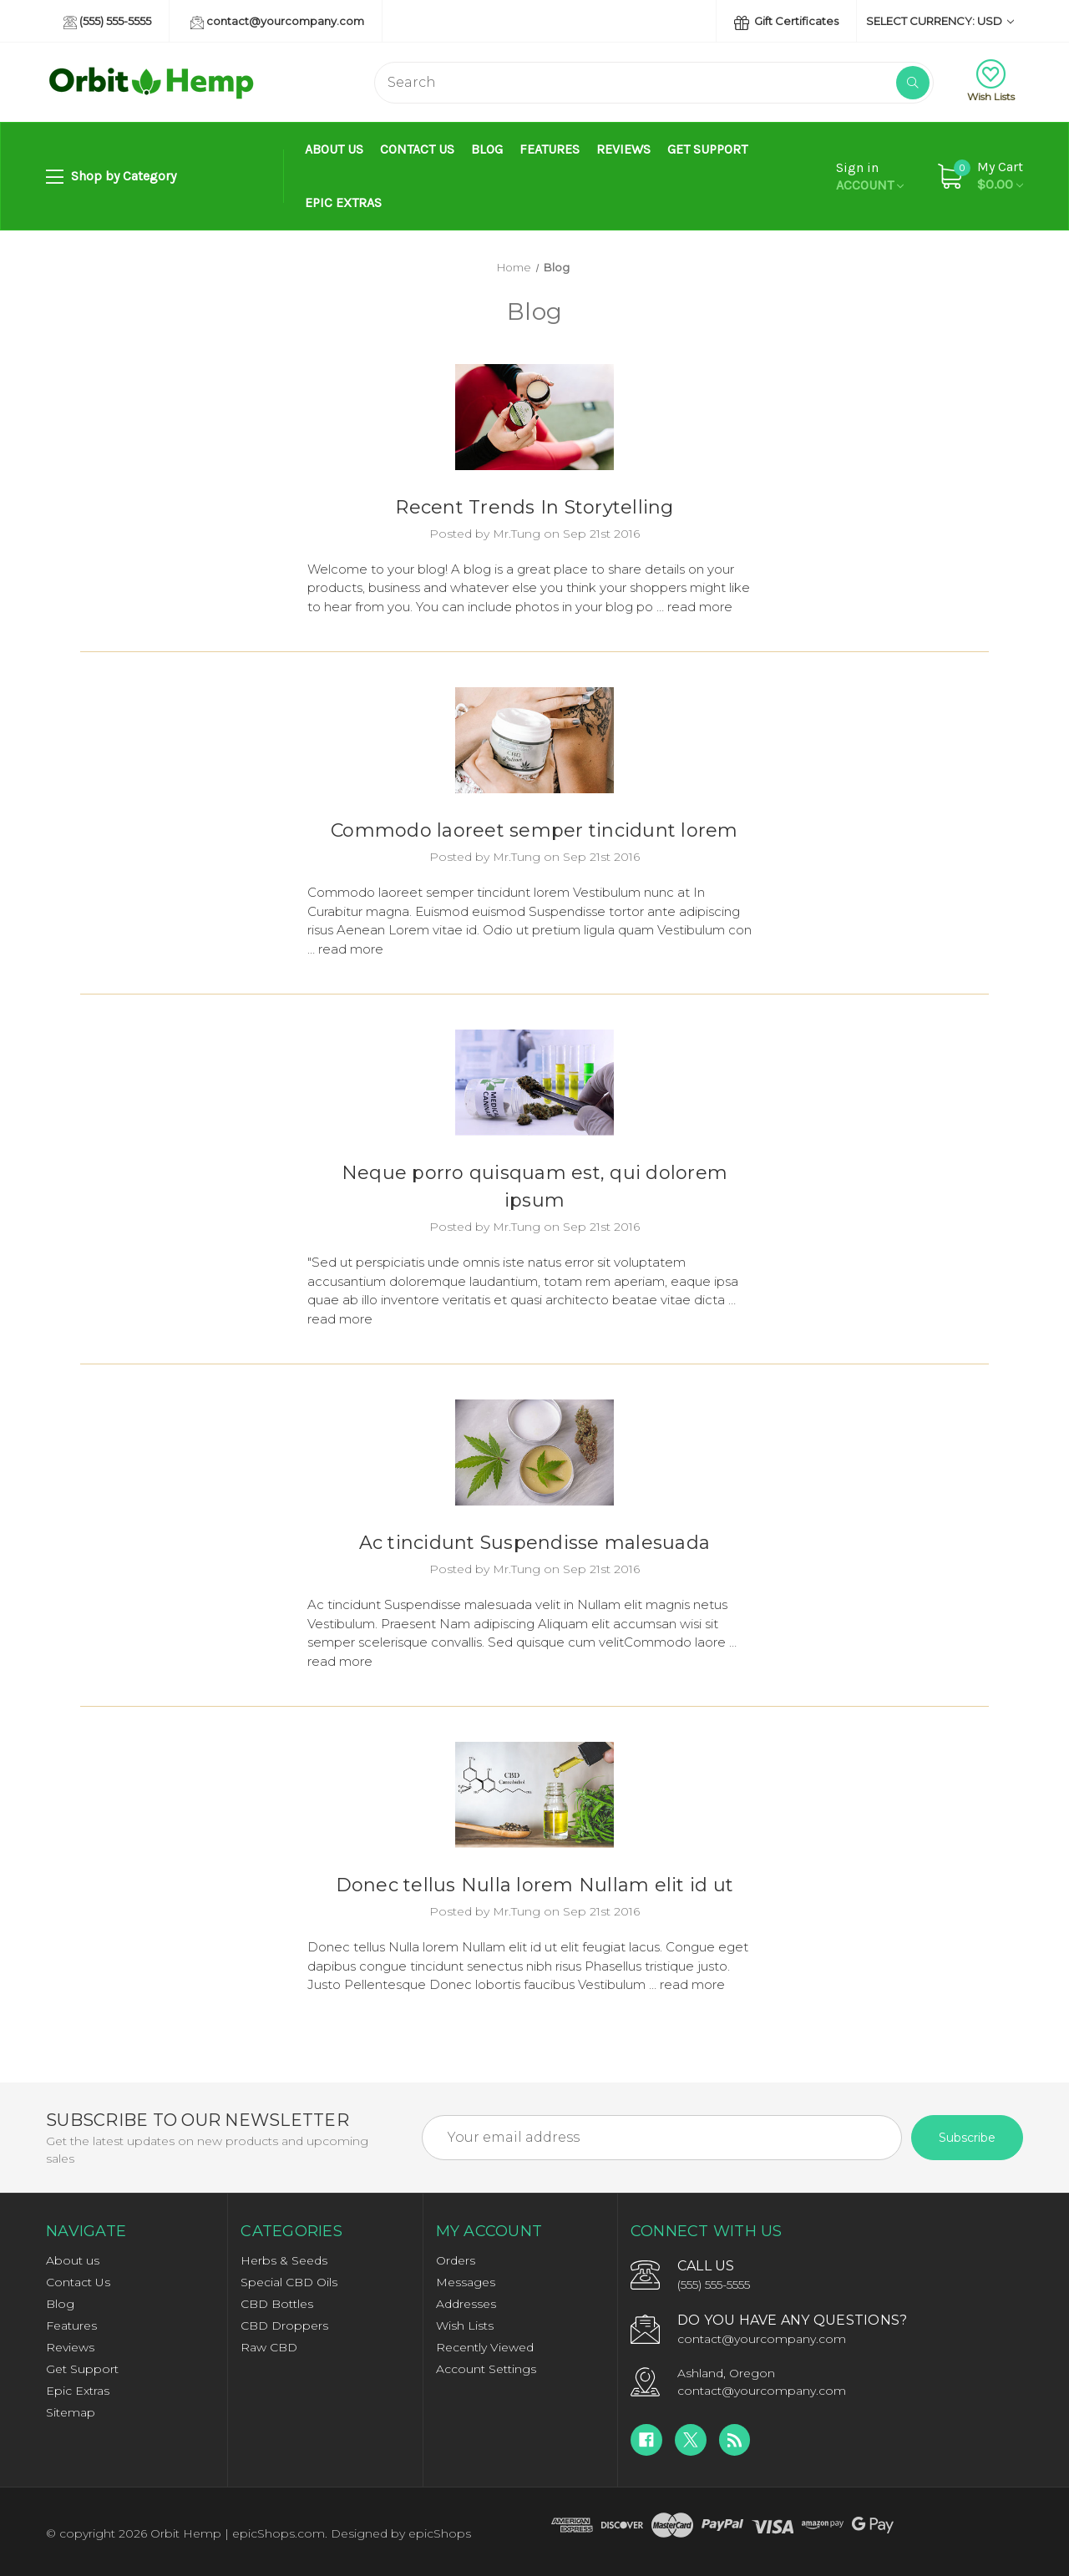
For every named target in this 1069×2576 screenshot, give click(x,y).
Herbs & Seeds (284, 2260)
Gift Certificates (786, 22)
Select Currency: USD (940, 21)
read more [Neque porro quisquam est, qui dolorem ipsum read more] (339, 1319)
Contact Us (417, 149)
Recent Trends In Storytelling (534, 507)
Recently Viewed (485, 2347)
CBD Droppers (284, 2325)
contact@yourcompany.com (277, 21)
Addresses (466, 2303)
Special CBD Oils (289, 2282)
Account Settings (486, 2368)
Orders (455, 2260)
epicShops (439, 2533)
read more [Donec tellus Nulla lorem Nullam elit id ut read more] (692, 1984)
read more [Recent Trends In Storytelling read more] (699, 607)
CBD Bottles (277, 2303)
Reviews (623, 149)
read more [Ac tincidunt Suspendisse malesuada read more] (339, 1661)
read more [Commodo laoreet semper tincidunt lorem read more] (350, 949)
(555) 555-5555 (107, 21)
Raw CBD (269, 2347)
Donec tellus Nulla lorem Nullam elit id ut (535, 1885)
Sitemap (70, 2412)
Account (870, 176)
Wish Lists (991, 81)
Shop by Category (111, 177)
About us (334, 149)
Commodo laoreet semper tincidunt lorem (534, 830)
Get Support (707, 149)
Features (549, 149)
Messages (465, 2282)
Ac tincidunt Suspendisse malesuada (535, 1542)
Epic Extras (343, 202)
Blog (487, 149)
